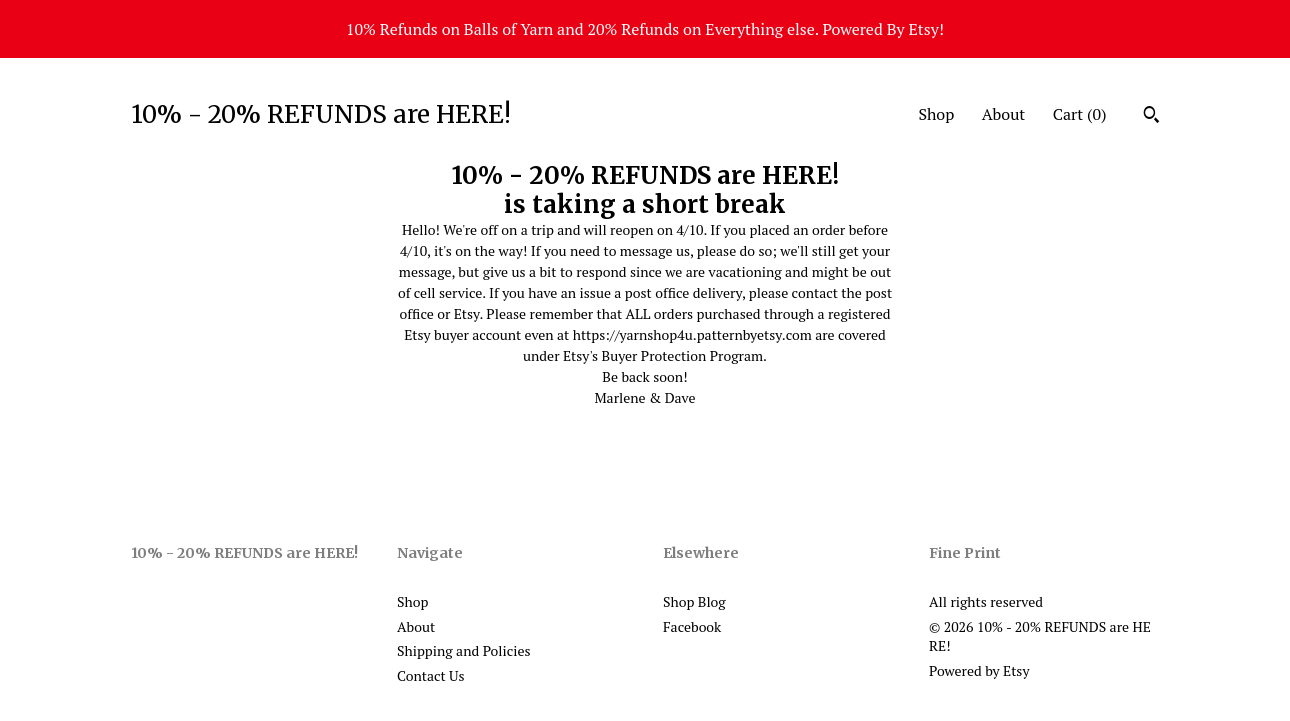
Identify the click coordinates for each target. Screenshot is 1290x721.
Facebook (692, 626)
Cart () (1080, 114)
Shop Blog (694, 601)
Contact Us (431, 675)
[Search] (1151, 117)
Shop (936, 114)
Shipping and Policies (464, 650)
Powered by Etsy (979, 670)
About (1004, 114)
